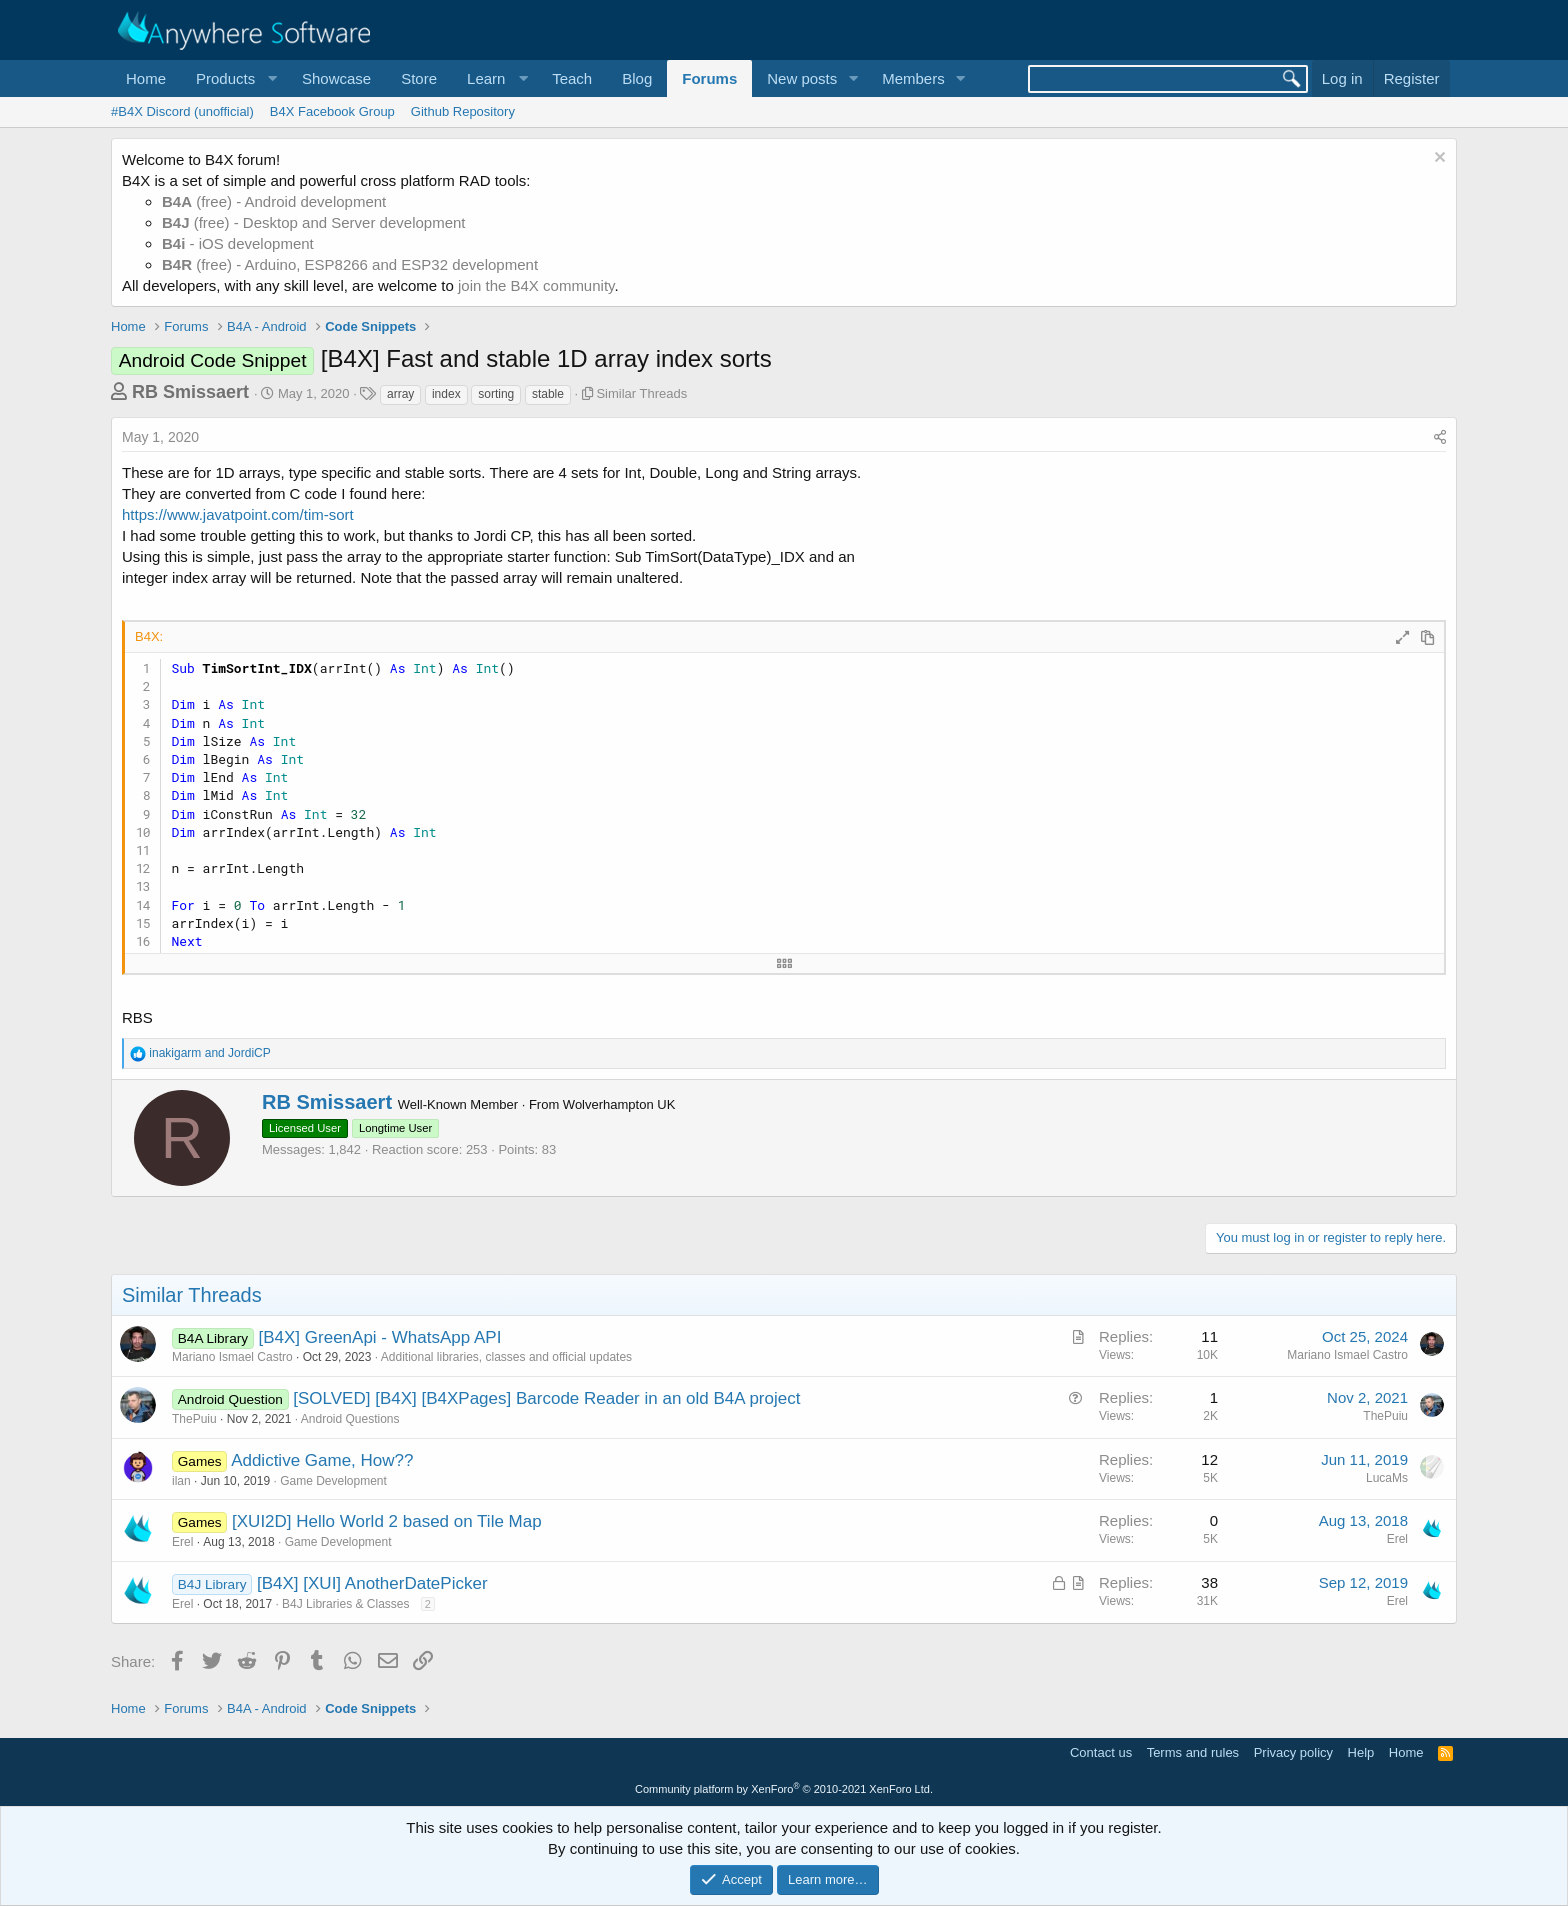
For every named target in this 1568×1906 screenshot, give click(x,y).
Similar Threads (641, 393)
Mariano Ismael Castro (232, 1357)
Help (1361, 1752)
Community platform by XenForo (784, 1789)
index (446, 394)
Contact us (1101, 1752)
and (209, 1053)
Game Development (333, 1481)
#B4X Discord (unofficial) (182, 111)
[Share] (1440, 438)
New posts (802, 78)
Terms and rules (1193, 1752)
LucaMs (1387, 1478)
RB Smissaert (190, 392)
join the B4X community (536, 285)
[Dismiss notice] (1437, 159)
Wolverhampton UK (619, 1104)
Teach (572, 78)
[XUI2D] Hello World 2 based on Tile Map (387, 1521)
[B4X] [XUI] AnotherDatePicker (372, 1583)
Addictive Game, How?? (322, 1460)
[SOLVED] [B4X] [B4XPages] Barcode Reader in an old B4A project (546, 1398)
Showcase (336, 78)
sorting (496, 394)
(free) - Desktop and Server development (314, 222)
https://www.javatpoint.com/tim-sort (238, 514)
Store (419, 78)
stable (548, 394)
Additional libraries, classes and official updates (506, 1357)
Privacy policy (1293, 1752)
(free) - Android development (274, 201)
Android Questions (350, 1419)
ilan (181, 1481)
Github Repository (463, 111)
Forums (709, 78)
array (400, 394)
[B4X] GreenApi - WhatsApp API (380, 1337)
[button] (234, 78)
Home (146, 78)
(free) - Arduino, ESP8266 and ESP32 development (350, 264)
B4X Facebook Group (332, 111)
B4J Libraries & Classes (345, 1604)
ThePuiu (194, 1419)
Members (913, 78)
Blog (637, 78)
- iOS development (238, 243)
